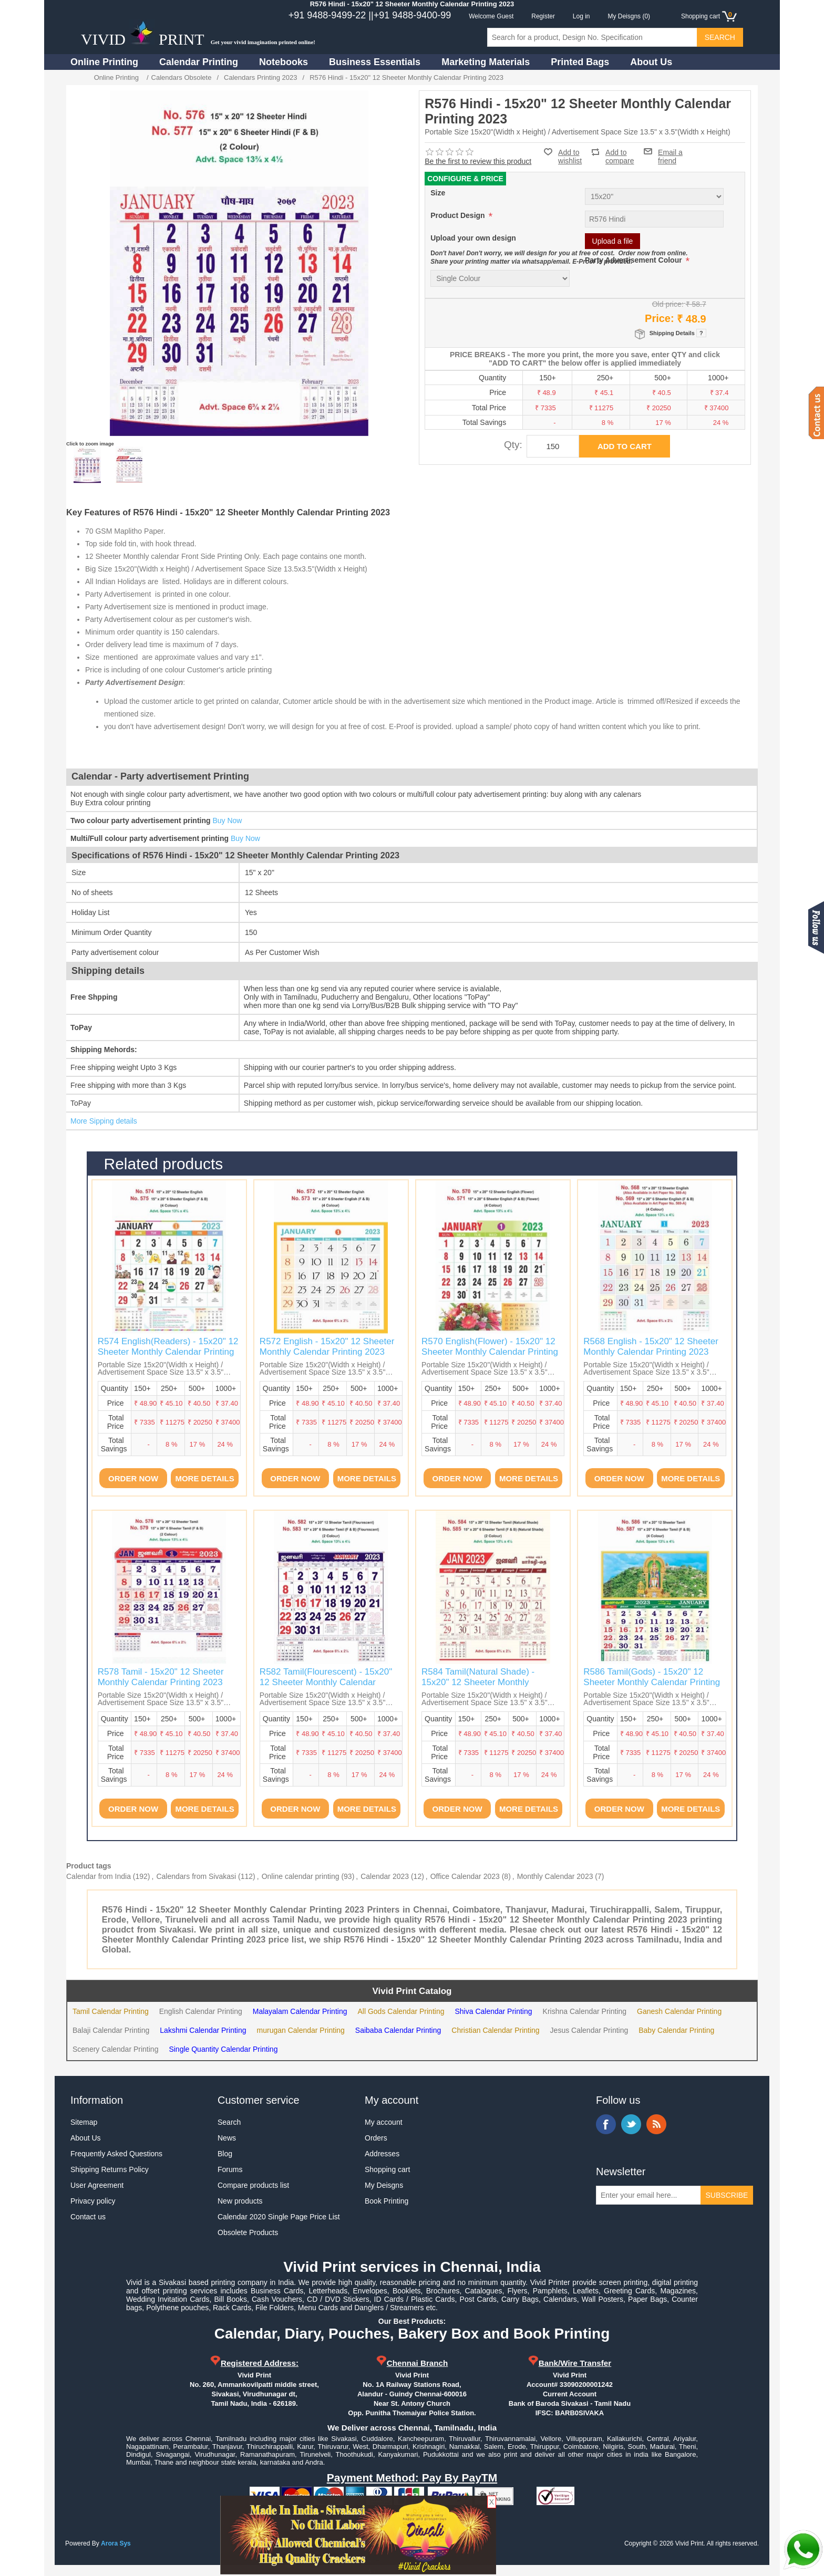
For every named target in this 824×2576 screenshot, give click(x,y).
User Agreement (96, 2185)
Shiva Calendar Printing (493, 2011)
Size (437, 193)
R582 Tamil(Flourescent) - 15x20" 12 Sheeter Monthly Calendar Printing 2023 (326, 1682)
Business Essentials (374, 62)
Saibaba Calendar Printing (398, 2030)
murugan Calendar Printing (301, 2030)
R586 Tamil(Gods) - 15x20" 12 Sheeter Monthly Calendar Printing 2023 (651, 1682)
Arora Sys (116, 2543)
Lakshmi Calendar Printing (203, 2030)
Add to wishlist (570, 156)
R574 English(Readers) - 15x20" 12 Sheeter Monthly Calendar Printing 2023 (168, 1352)
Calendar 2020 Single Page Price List (279, 2217)
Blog (225, 2153)
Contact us (88, 2217)
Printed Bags (580, 62)
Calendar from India (98, 1876)
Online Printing (104, 62)
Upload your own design (473, 238)
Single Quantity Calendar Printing (223, 2049)
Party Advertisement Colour (634, 260)
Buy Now (227, 820)
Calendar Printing (198, 62)
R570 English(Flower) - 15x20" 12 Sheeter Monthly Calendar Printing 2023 (489, 1352)
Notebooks (283, 62)
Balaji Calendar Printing (111, 2030)
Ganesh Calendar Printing (679, 2011)
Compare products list (253, 2185)
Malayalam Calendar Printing (300, 2011)
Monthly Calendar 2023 (555, 1876)
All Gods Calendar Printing (400, 2011)
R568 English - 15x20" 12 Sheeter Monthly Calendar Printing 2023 (650, 1346)
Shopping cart (387, 2169)
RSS (656, 2124)
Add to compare (619, 152)
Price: (659, 318)
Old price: (668, 304)
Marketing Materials (485, 62)
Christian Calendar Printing (495, 2030)
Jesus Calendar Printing (589, 2030)
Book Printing (386, 2201)
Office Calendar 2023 (465, 1876)
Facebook (606, 2124)
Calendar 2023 (384, 1876)
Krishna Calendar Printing (585, 2011)
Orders (376, 2138)
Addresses (382, 2153)
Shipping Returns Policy (109, 2169)
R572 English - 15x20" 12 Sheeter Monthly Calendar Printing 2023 (327, 1346)
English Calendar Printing (200, 2011)
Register (543, 16)
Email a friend (670, 151)
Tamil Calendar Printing (111, 2011)
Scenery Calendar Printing (115, 2049)
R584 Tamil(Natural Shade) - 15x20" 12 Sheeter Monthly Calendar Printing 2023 (477, 1682)
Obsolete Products (248, 2232)
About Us (651, 62)
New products (240, 2201)
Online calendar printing (300, 1876)
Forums (230, 2169)
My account (384, 2122)
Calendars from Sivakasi (196, 1876)
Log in (581, 16)
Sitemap (83, 2122)
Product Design (458, 215)
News (227, 2138)
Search (229, 2122)
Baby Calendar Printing (676, 2030)
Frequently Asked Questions (116, 2153)
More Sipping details (103, 1121)
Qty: (513, 444)
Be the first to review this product (478, 161)
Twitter (631, 2124)
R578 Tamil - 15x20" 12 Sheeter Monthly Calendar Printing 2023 (161, 1677)
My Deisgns (384, 2185)
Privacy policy (93, 2201)
